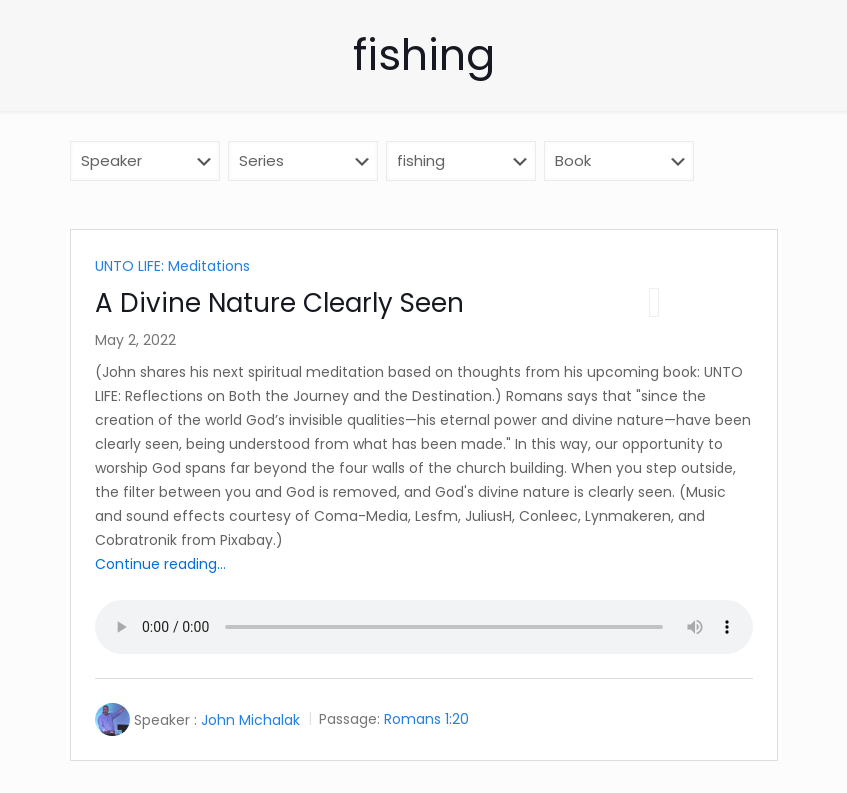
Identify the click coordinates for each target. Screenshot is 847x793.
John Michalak (250, 720)
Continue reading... (160, 564)
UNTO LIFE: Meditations (172, 266)
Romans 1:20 (426, 720)
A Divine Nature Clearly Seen (279, 303)
